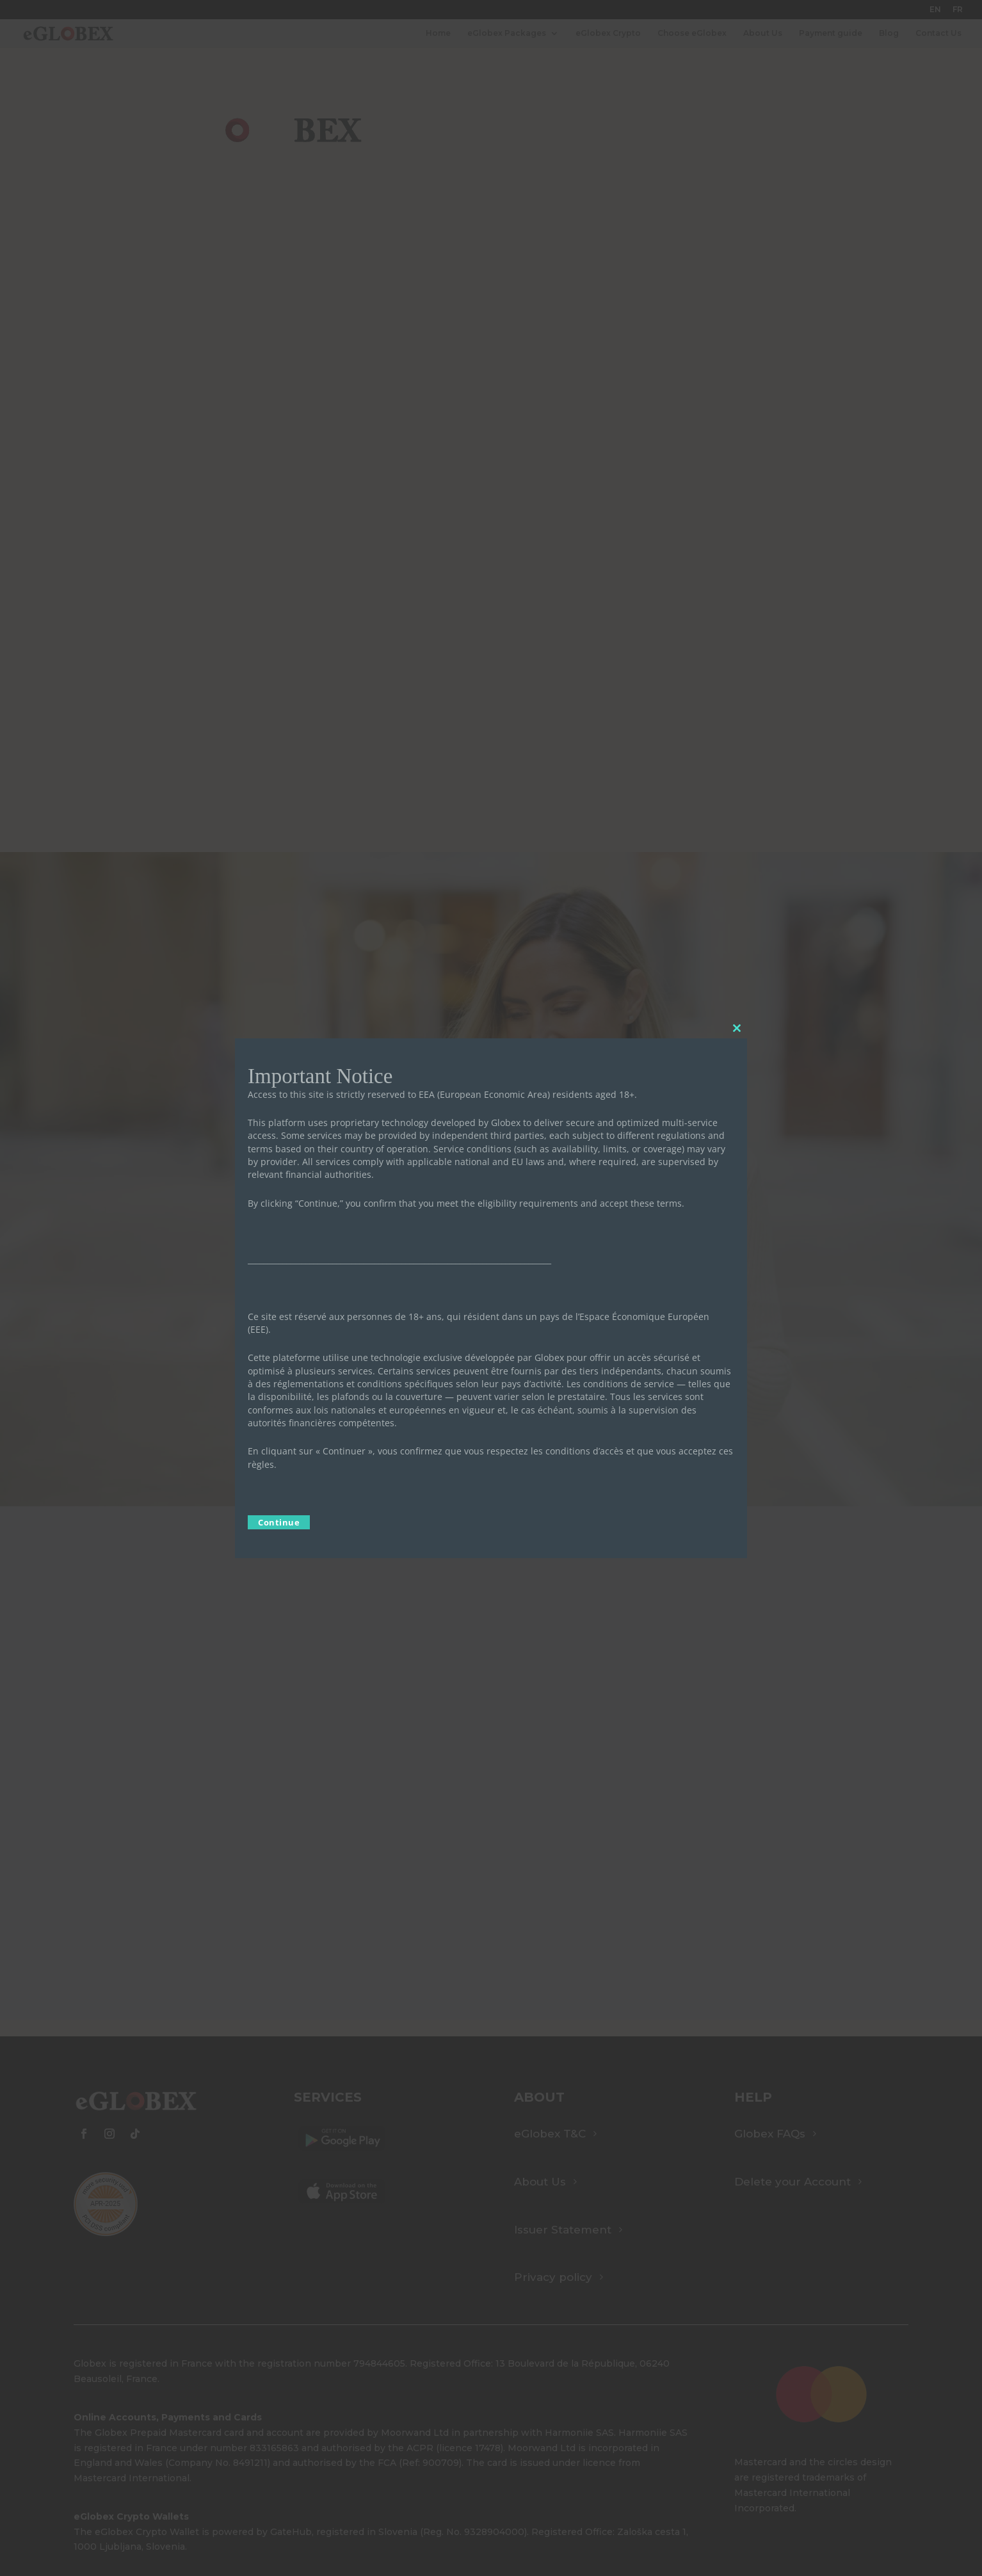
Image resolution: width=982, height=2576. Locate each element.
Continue (279, 1522)
